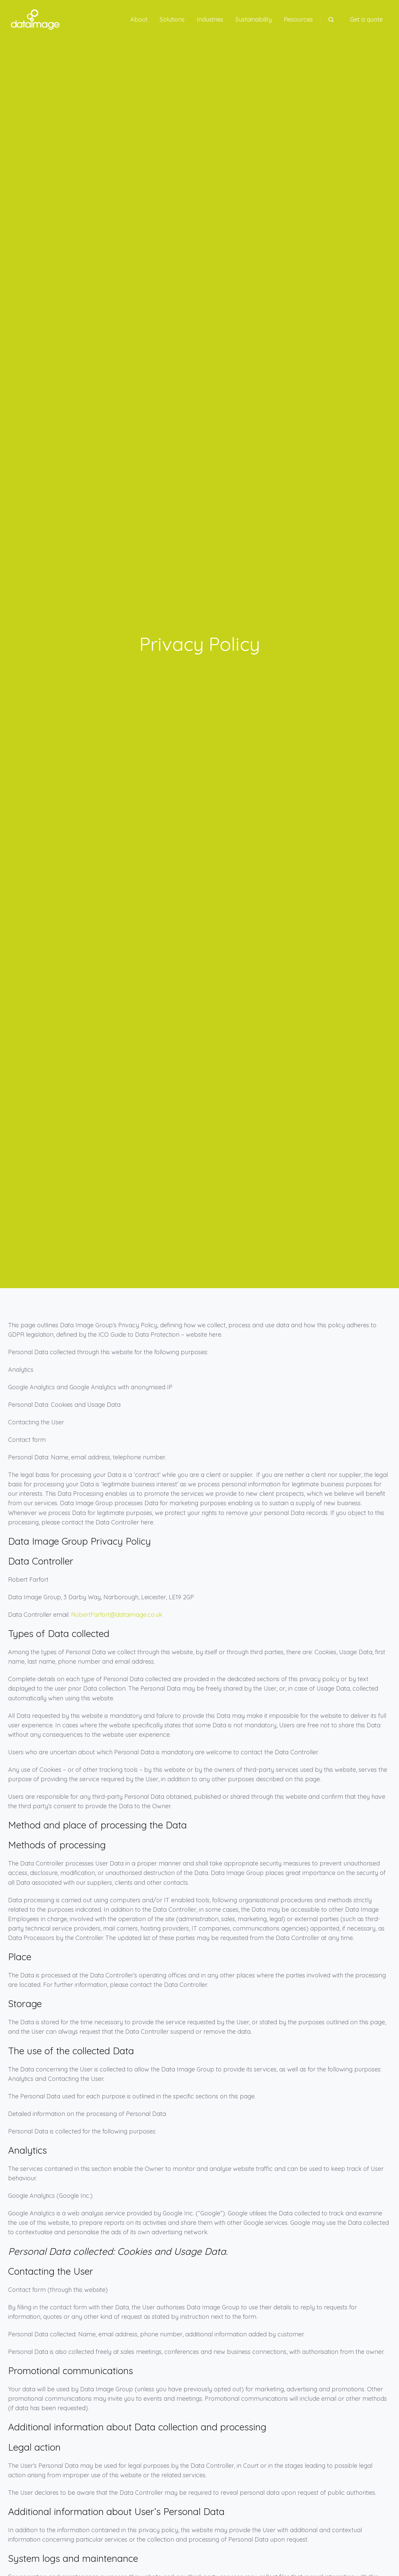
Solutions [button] (172, 19)
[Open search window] (331, 19)
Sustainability (253, 19)
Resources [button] (298, 19)
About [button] (138, 19)
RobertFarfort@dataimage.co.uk (116, 1614)
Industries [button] (210, 19)
